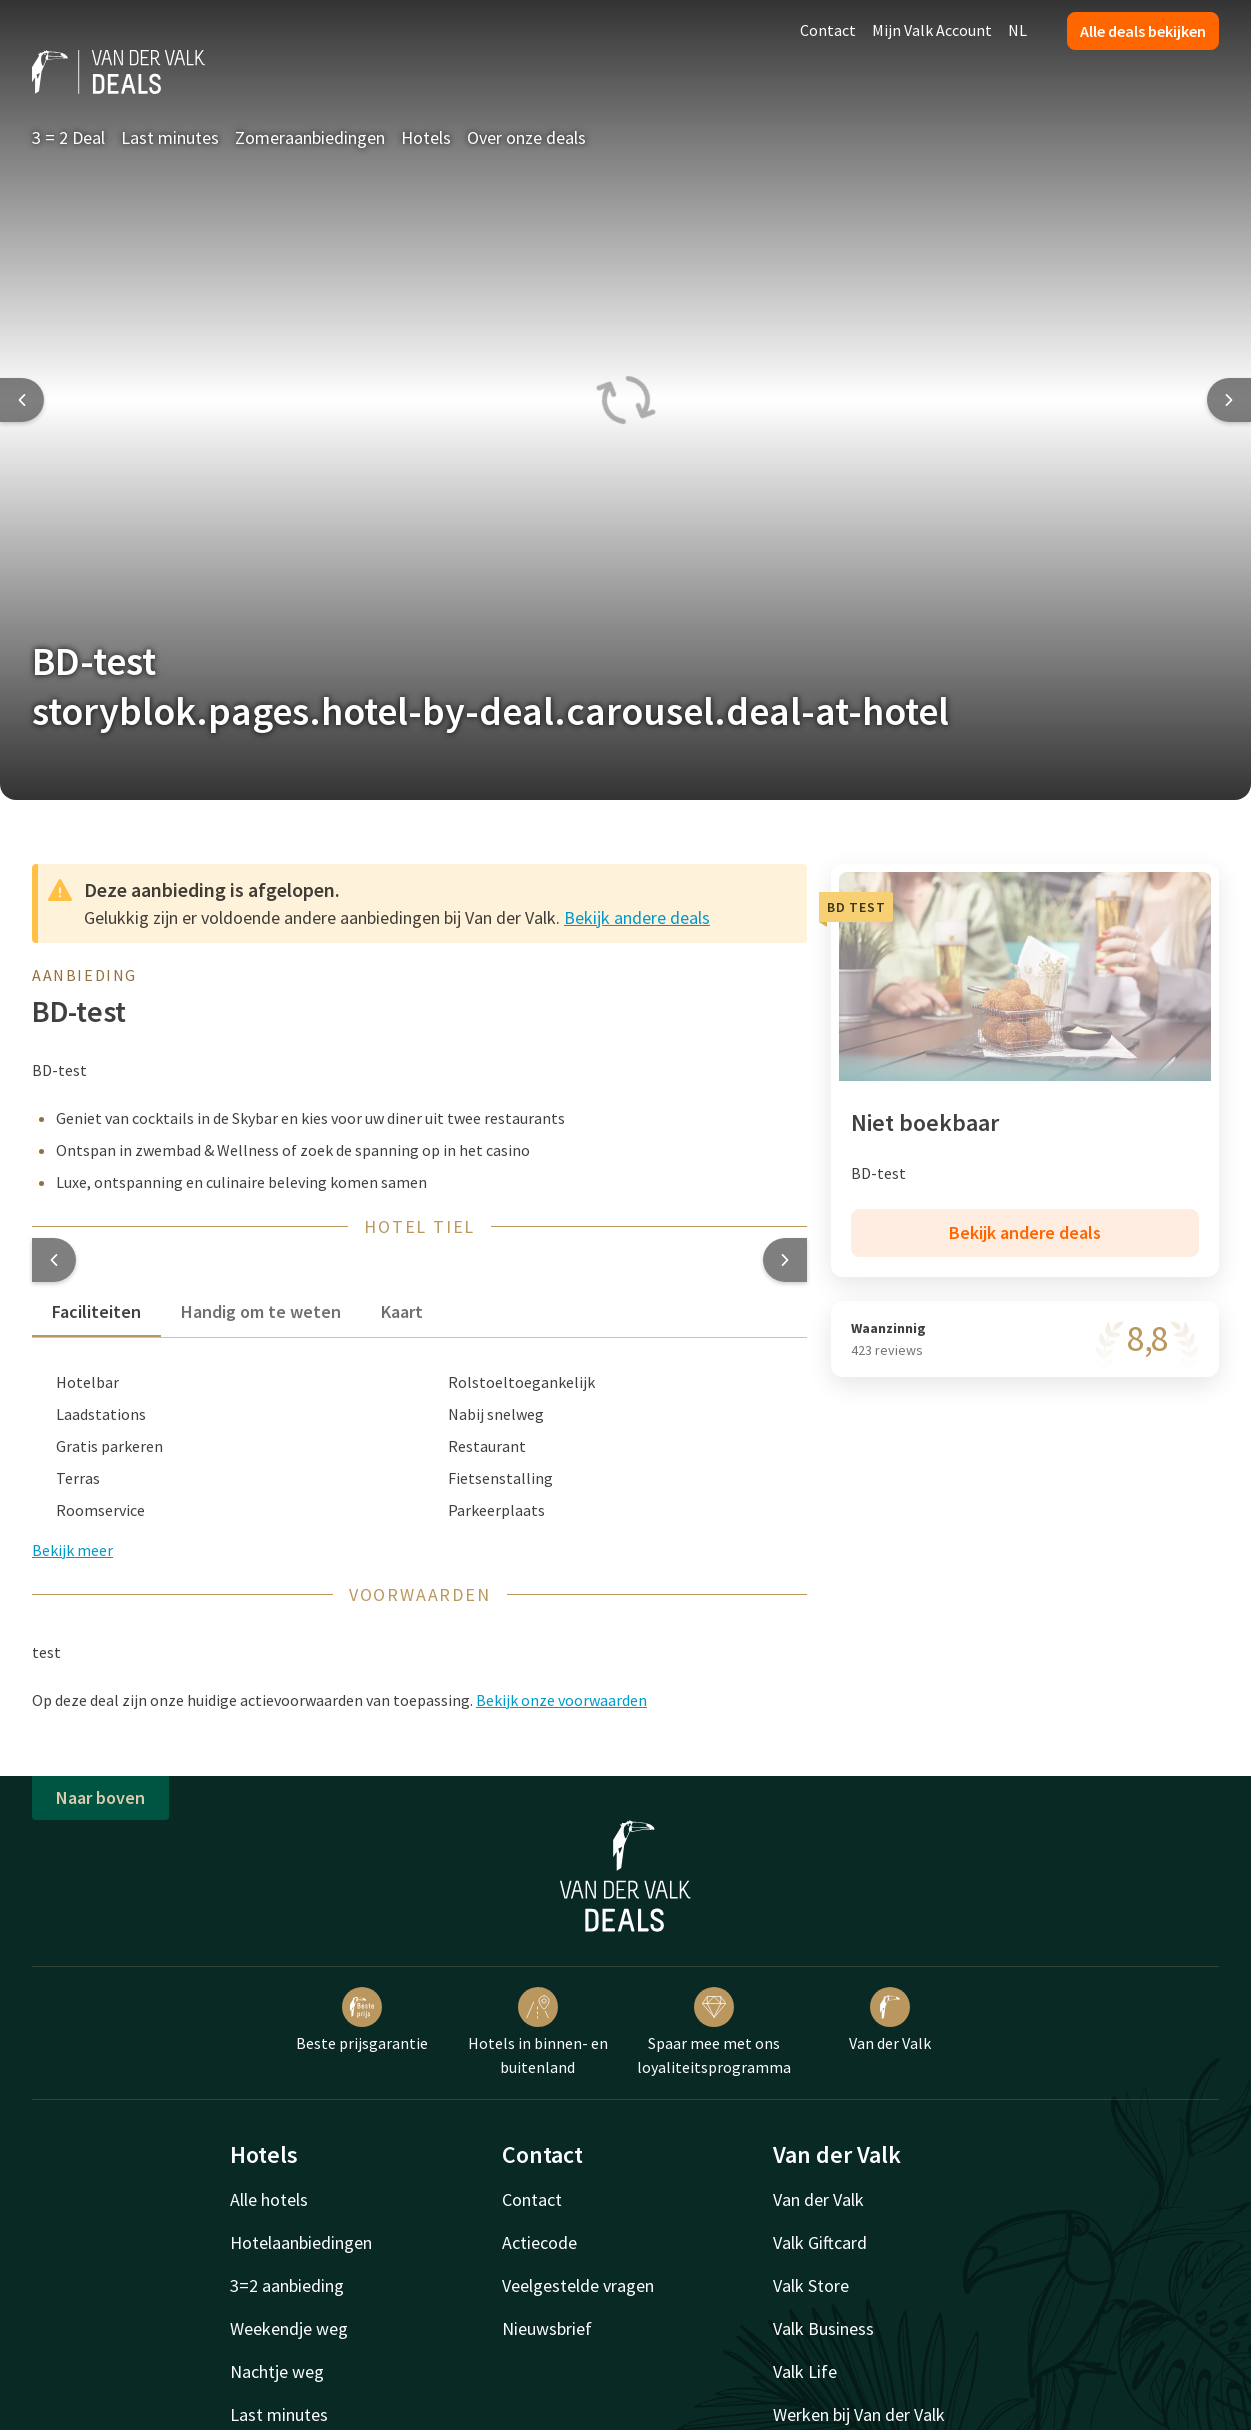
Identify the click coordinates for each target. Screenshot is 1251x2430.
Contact (828, 30)
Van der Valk (890, 2020)
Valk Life (805, 2371)
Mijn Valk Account (932, 30)
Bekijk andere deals (637, 917)
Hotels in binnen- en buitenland (538, 2032)
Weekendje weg (289, 2328)
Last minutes (170, 137)
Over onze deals (526, 137)
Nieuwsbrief (547, 2328)
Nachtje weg (277, 2371)
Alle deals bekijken (1143, 31)
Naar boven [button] (100, 1797)
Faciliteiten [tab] (96, 1311)
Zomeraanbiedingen (310, 137)
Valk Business (823, 2328)
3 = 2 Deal (68, 137)
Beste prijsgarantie (362, 2020)
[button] (54, 1260)
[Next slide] (1229, 400)
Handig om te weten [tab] (261, 1311)
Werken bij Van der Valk (859, 2414)
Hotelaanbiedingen (301, 2242)
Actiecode (539, 2242)
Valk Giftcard (820, 2242)
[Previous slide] (22, 400)
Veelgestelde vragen (578, 2285)
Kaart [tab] (402, 1311)
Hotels (426, 137)
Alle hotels (269, 2199)
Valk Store (811, 2285)
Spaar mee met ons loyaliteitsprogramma (714, 2032)
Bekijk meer (72, 1550)
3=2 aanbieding (287, 2285)
